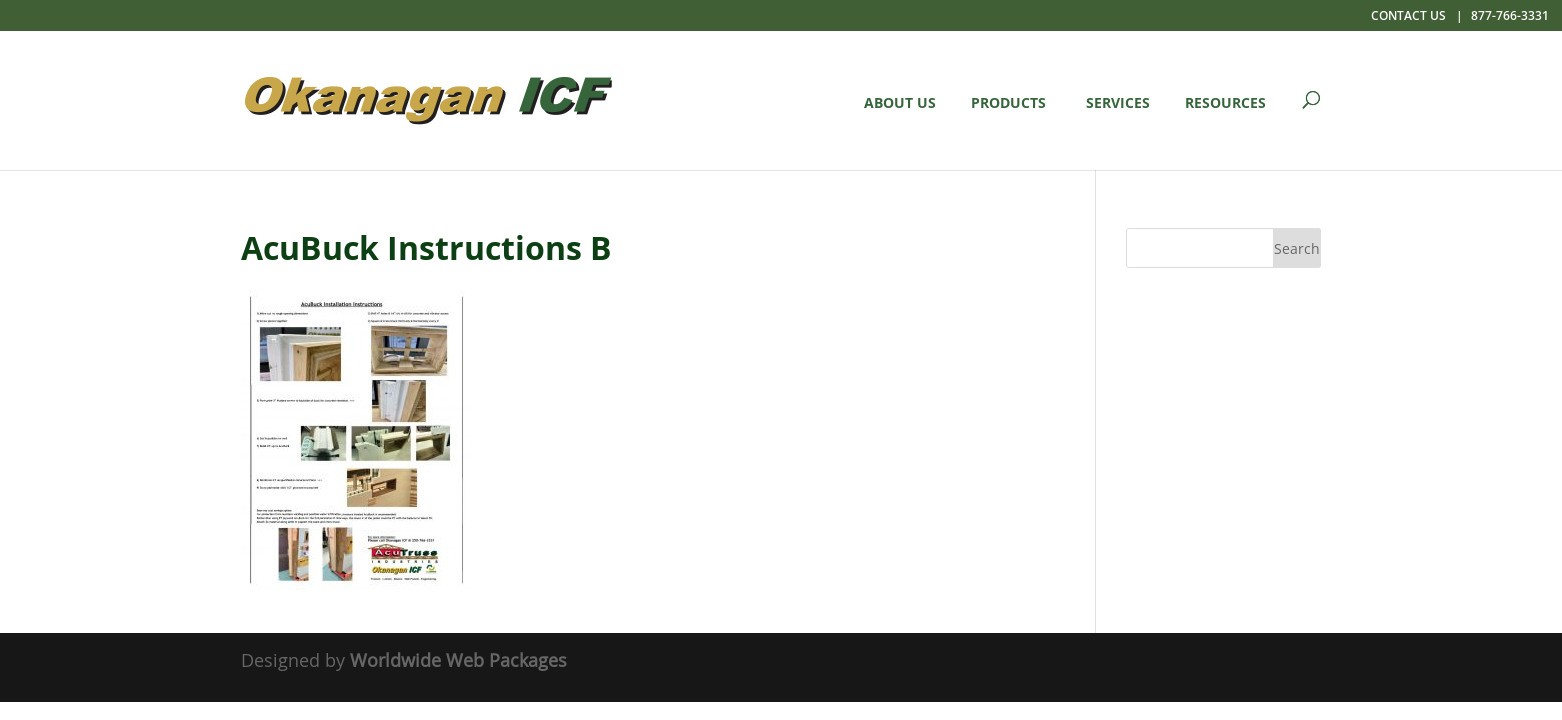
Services (1118, 102)
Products (1008, 102)
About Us (900, 102)
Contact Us (1408, 15)
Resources (1225, 102)
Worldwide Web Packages (458, 660)
